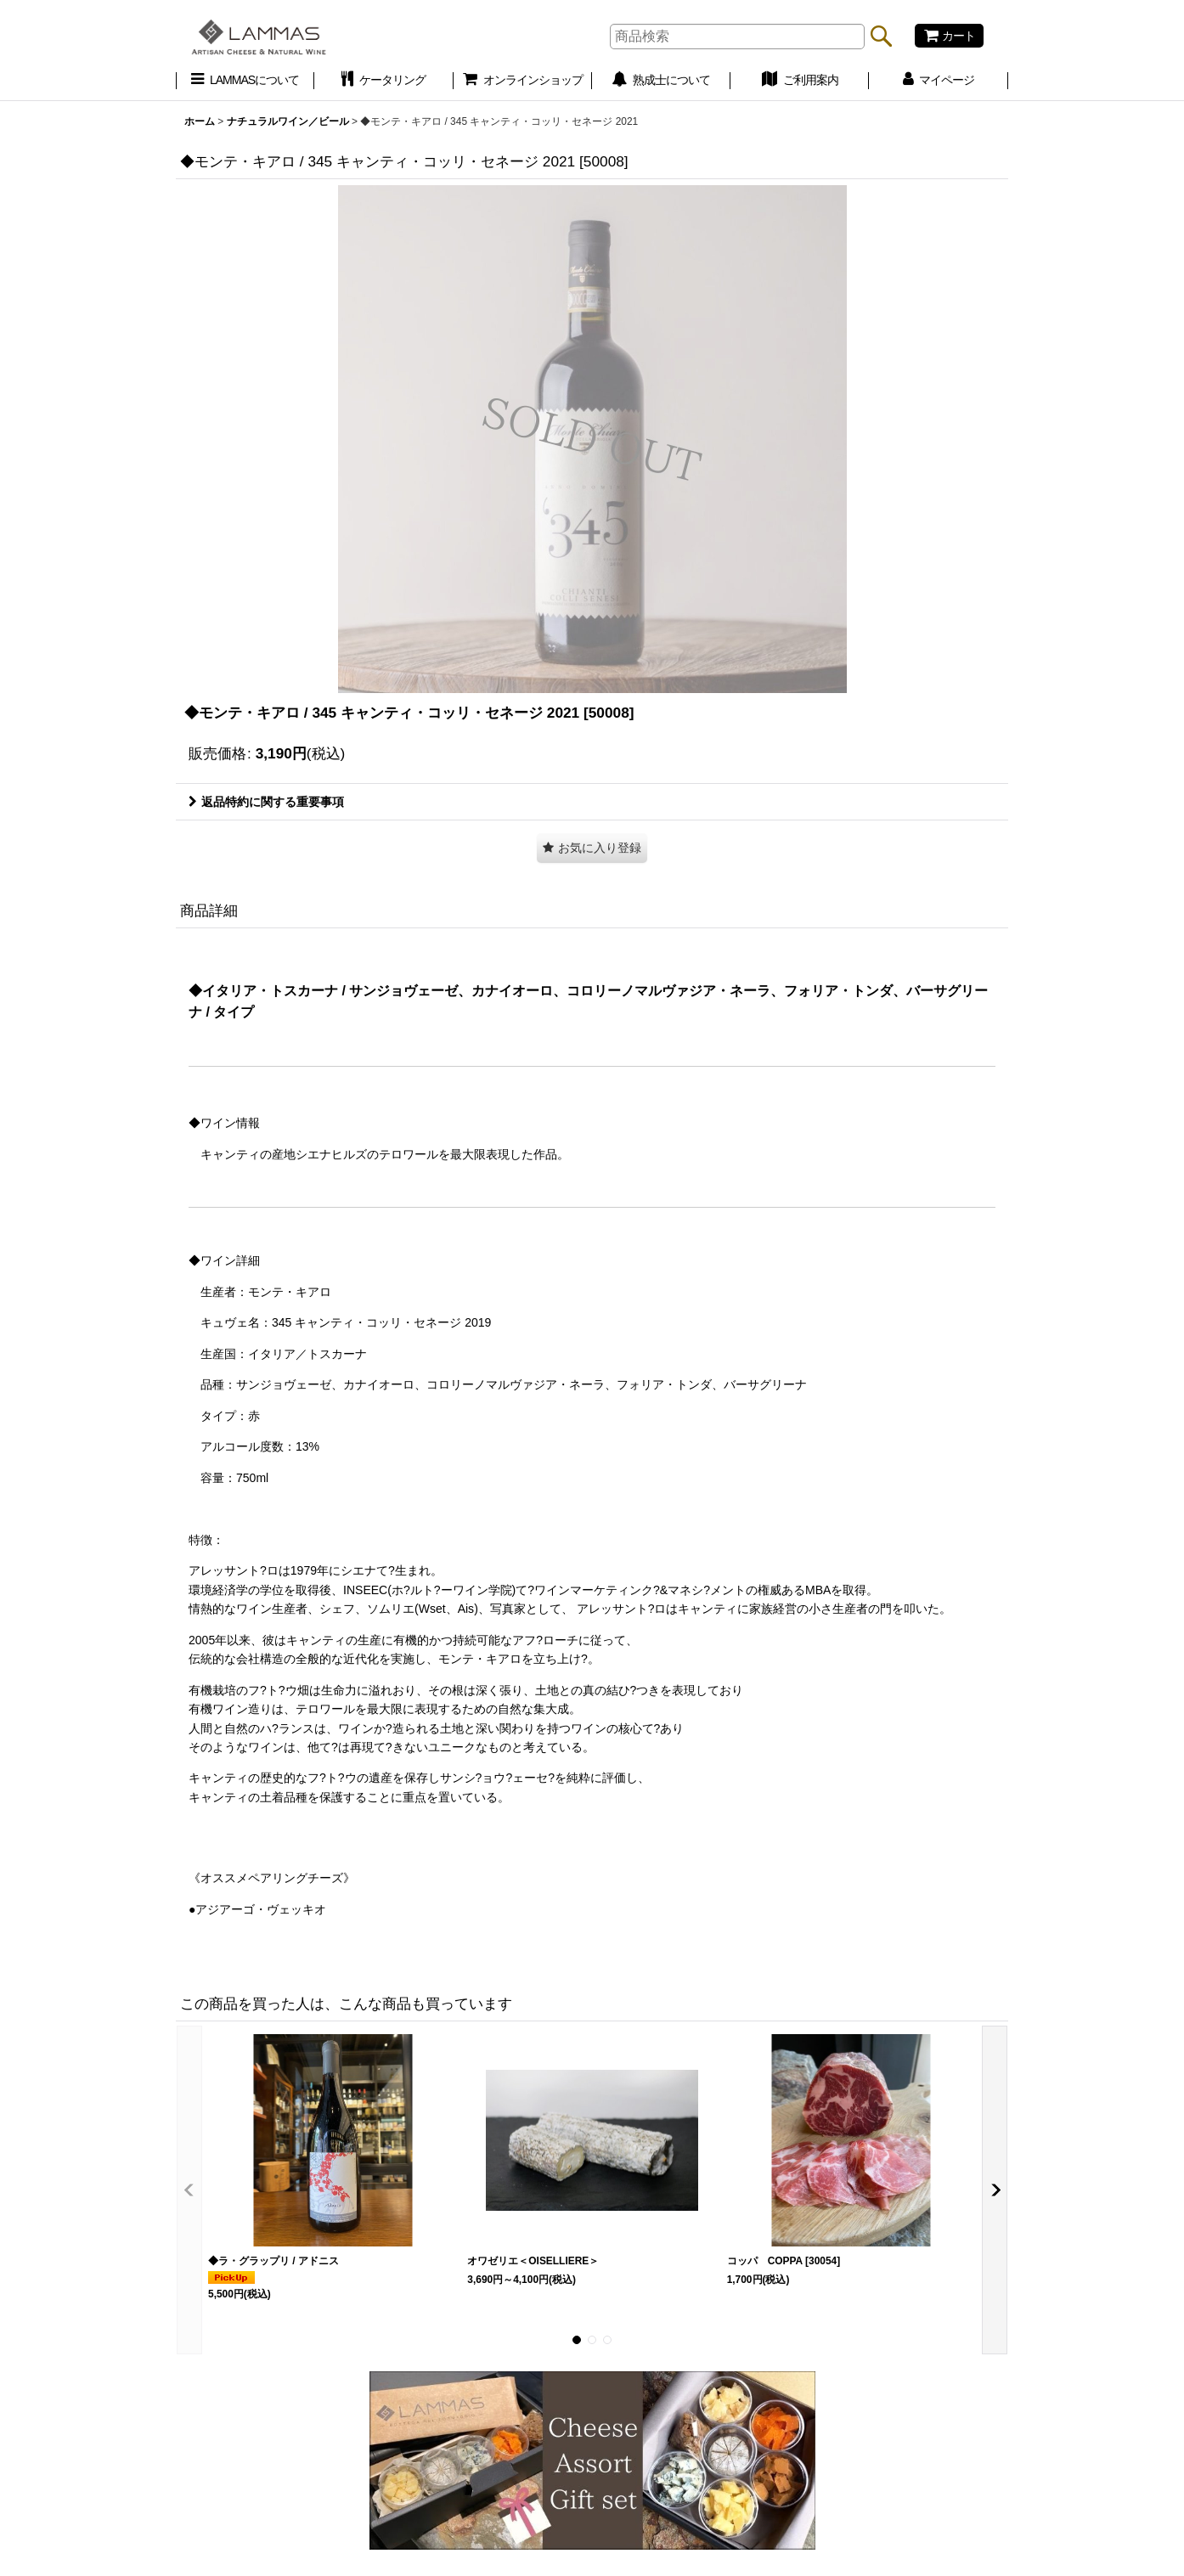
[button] (592, 848)
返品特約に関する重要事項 (266, 802)
